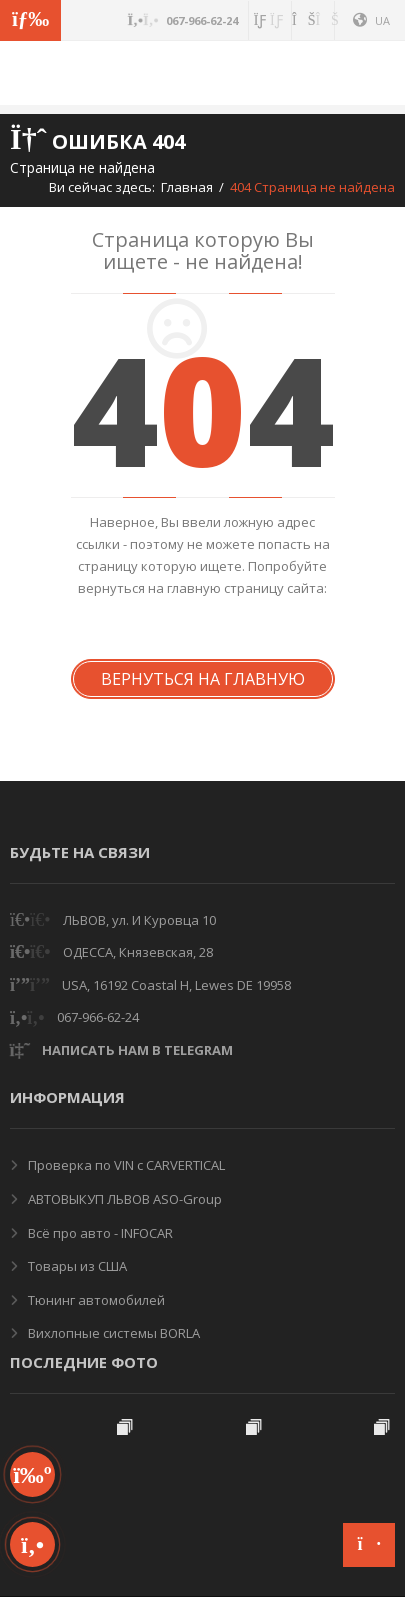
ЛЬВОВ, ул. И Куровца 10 (139, 920)
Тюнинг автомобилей (95, 1300)
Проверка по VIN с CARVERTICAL (125, 1165)
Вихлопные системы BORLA (112, 1333)
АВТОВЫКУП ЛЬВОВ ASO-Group (123, 1199)
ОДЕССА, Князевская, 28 (138, 952)
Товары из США (76, 1266)
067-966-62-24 (98, 1017)
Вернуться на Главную (203, 679)
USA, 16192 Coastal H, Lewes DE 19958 (176, 985)
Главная (187, 187)
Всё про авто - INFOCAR (99, 1233)
